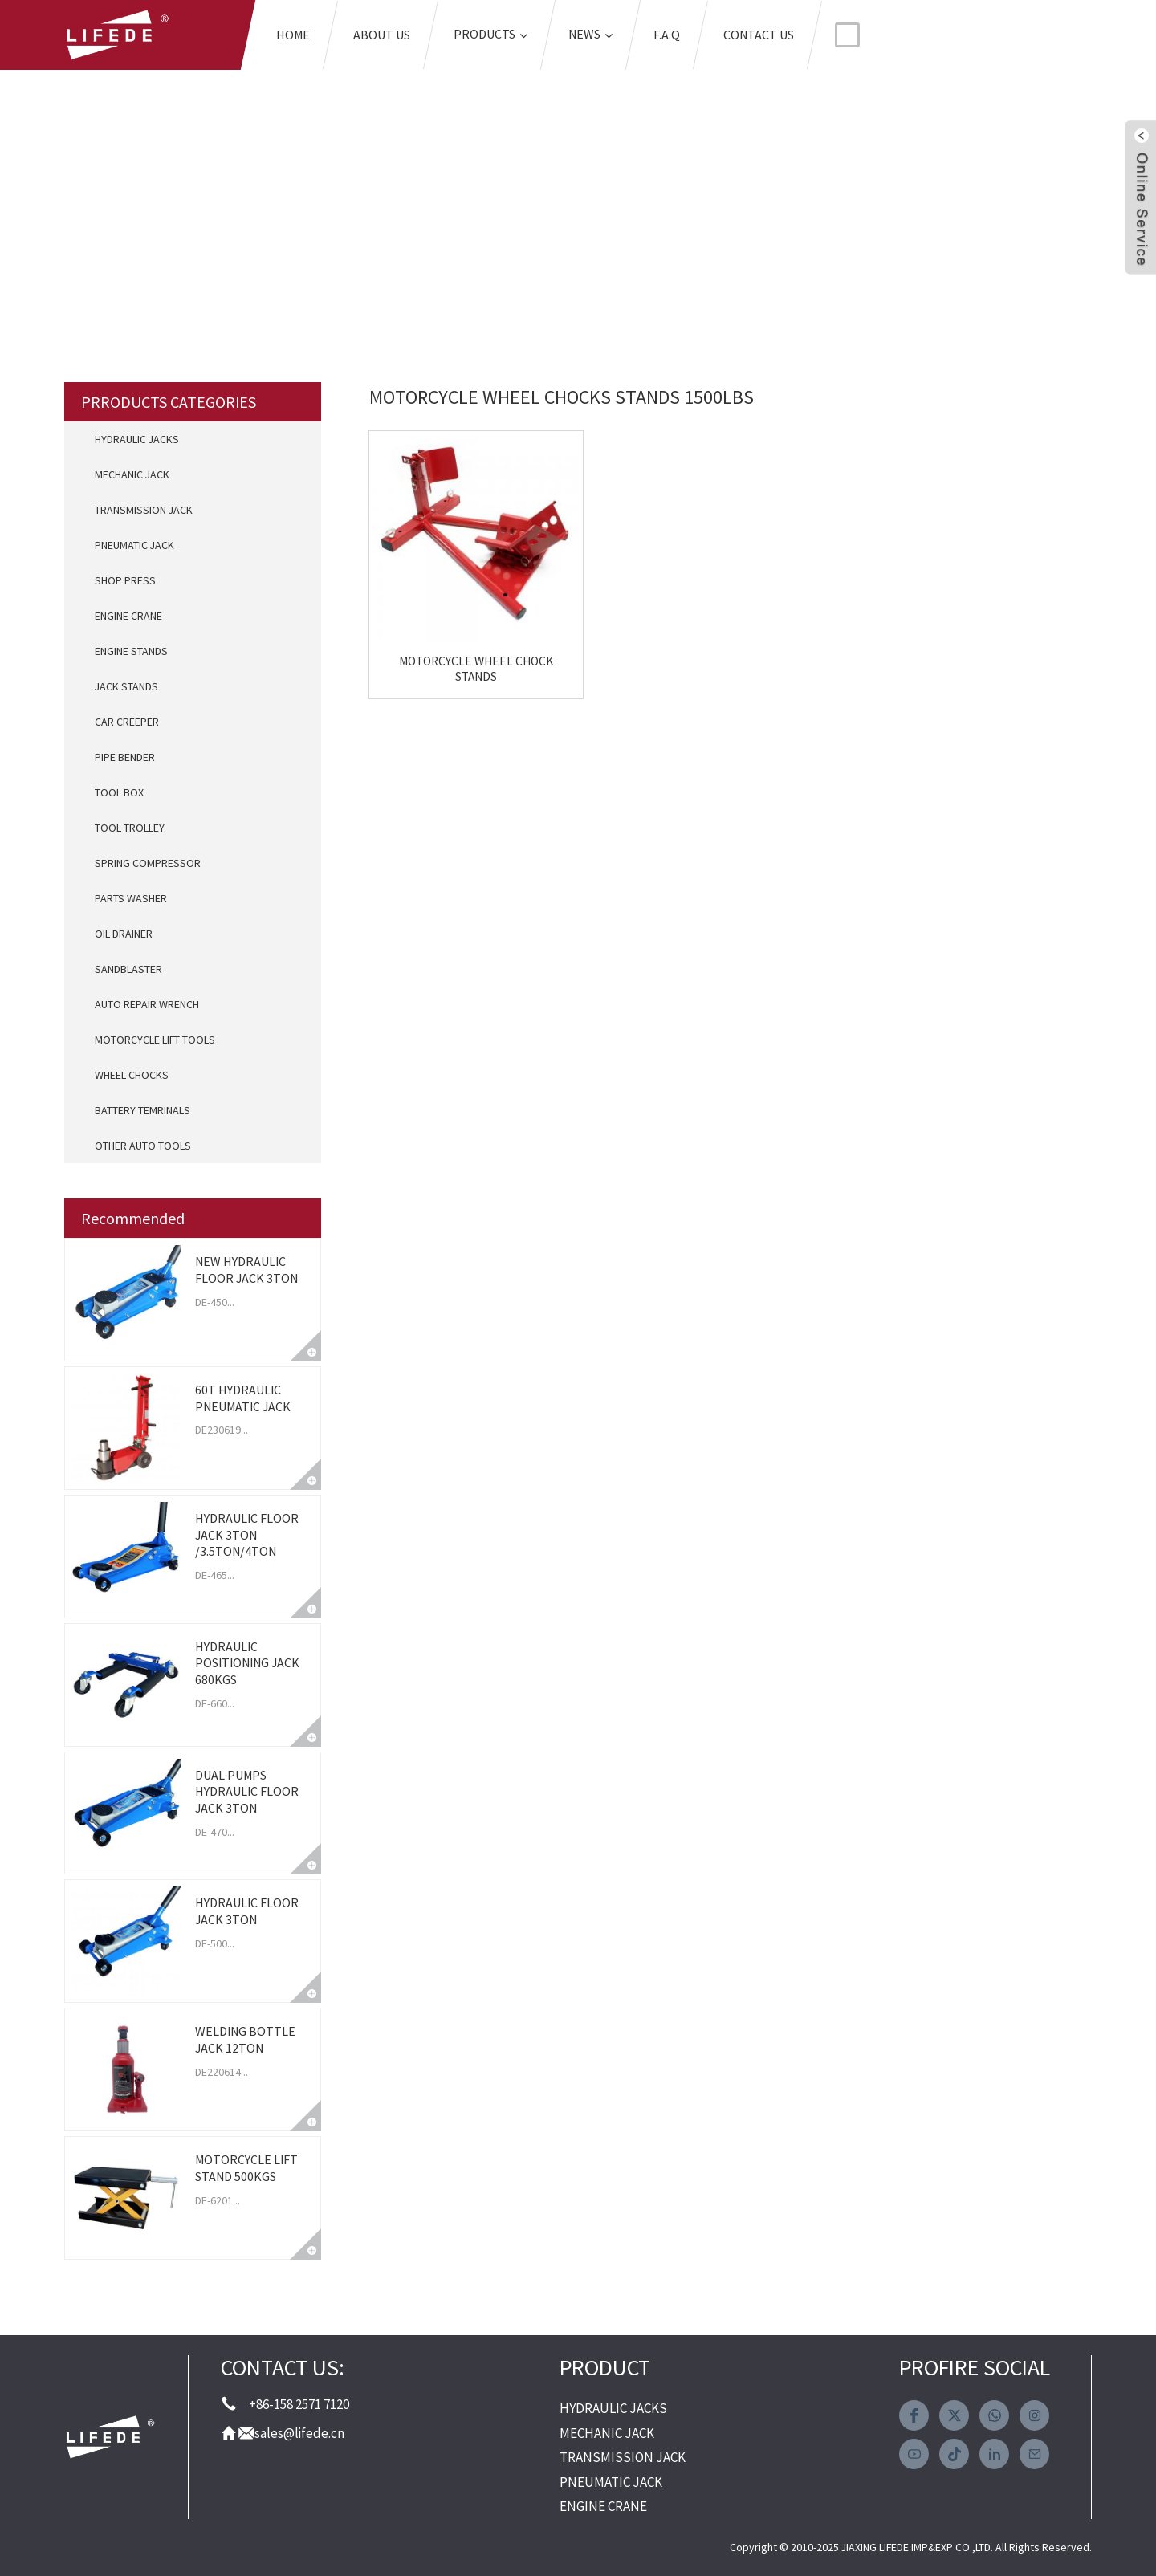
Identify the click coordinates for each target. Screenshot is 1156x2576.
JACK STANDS (126, 686)
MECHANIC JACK (132, 474)
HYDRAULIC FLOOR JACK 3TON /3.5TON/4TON (247, 1535)
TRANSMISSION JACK (144, 510)
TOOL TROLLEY (130, 827)
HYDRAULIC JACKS (137, 439)
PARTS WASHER (131, 898)
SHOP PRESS (125, 580)
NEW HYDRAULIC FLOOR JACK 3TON (246, 1269)
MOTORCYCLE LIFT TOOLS (155, 1039)
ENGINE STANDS (131, 651)
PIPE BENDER (125, 757)
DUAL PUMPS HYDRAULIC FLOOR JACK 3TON (247, 1792)
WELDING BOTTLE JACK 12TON (245, 2039)
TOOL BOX (119, 792)
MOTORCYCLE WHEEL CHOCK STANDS (455, 626)
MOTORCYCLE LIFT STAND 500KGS (246, 2167)
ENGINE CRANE (128, 615)
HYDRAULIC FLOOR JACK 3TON (247, 1910)
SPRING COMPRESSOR (148, 863)
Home (306, 199)
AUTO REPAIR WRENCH (147, 1004)
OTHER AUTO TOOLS (143, 1145)
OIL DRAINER (124, 933)
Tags (385, 199)
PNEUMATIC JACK (134, 545)
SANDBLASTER (128, 969)
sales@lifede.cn (299, 2433)
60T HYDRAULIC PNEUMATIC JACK (243, 1398)
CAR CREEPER (127, 721)
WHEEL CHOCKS (132, 1075)
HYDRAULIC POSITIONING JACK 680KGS (247, 1663)
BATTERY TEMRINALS (142, 1110)
